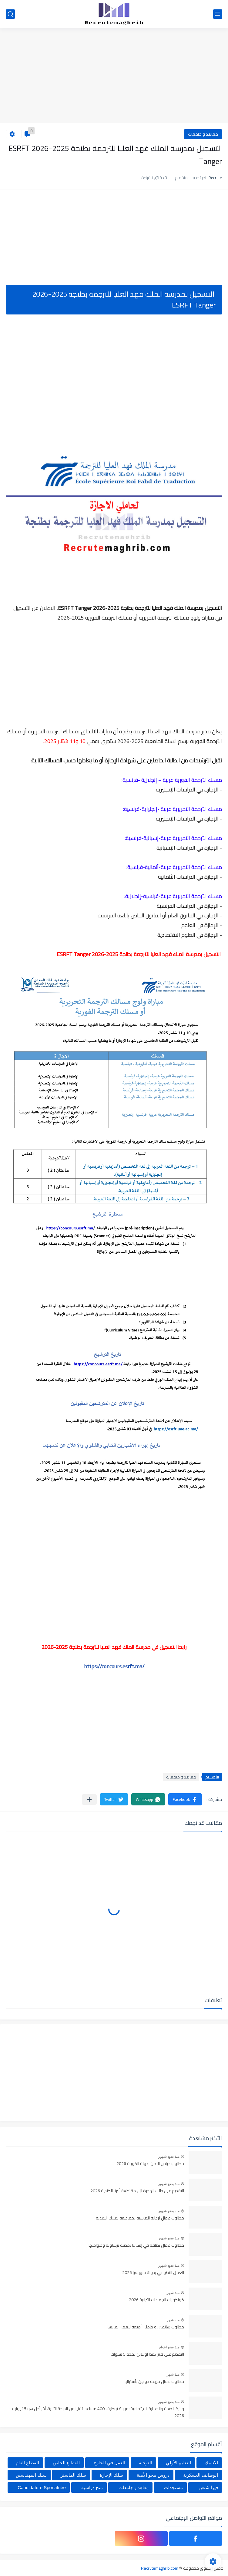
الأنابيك (211, 2462)
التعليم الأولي (178, 2462)
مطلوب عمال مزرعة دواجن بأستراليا (154, 2381)
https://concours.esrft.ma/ (114, 1666)
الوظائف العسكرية (200, 2475)
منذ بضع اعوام (169, 2347)
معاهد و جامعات (203, 134)
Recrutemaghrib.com (159, 2568)
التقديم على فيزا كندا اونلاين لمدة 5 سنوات (147, 2354)
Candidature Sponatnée (41, 2487)
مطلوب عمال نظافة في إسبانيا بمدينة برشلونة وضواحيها (136, 2245)
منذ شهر (173, 2293)
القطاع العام (27, 2462)
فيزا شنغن (208, 2487)
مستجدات (173, 2487)
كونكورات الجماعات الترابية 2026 (156, 2300)
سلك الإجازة (111, 2475)
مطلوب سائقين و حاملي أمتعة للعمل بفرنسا (146, 2327)
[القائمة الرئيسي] (217, 14)
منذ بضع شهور (168, 2156)
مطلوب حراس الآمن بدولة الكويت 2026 (150, 2163)
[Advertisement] (114, 76)
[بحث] (10, 14)
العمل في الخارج (109, 2462)
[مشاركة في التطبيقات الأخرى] (89, 1799)
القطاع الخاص (66, 2462)
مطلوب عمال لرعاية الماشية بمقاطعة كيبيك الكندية (140, 2218)
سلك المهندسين (31, 2475)
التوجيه (145, 2462)
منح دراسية (92, 2487)
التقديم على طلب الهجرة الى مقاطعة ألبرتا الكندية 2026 (137, 2191)
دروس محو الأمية (153, 2475)
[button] (185, 1799)
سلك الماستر (73, 2475)
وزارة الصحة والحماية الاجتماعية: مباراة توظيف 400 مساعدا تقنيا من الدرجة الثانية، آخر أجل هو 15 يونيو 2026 (98, 2412)
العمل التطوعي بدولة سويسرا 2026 (153, 2272)
